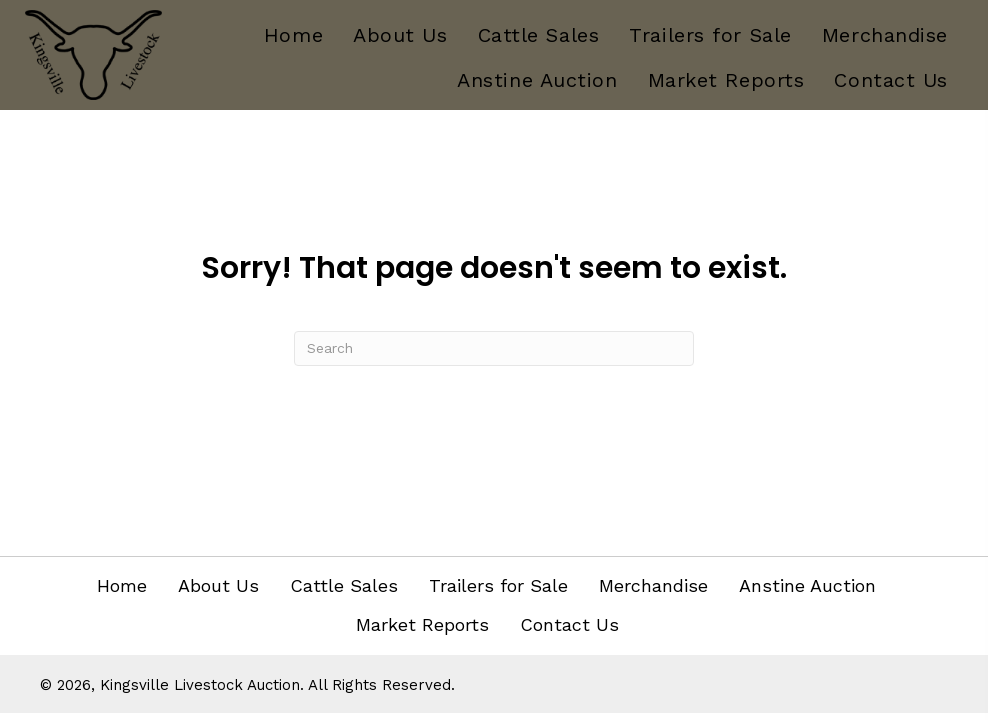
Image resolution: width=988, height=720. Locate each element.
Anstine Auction (807, 585)
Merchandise (653, 585)
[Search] (494, 348)
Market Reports (422, 624)
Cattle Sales (344, 585)
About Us (218, 585)
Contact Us (569, 624)
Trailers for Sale (498, 585)
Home (122, 585)
